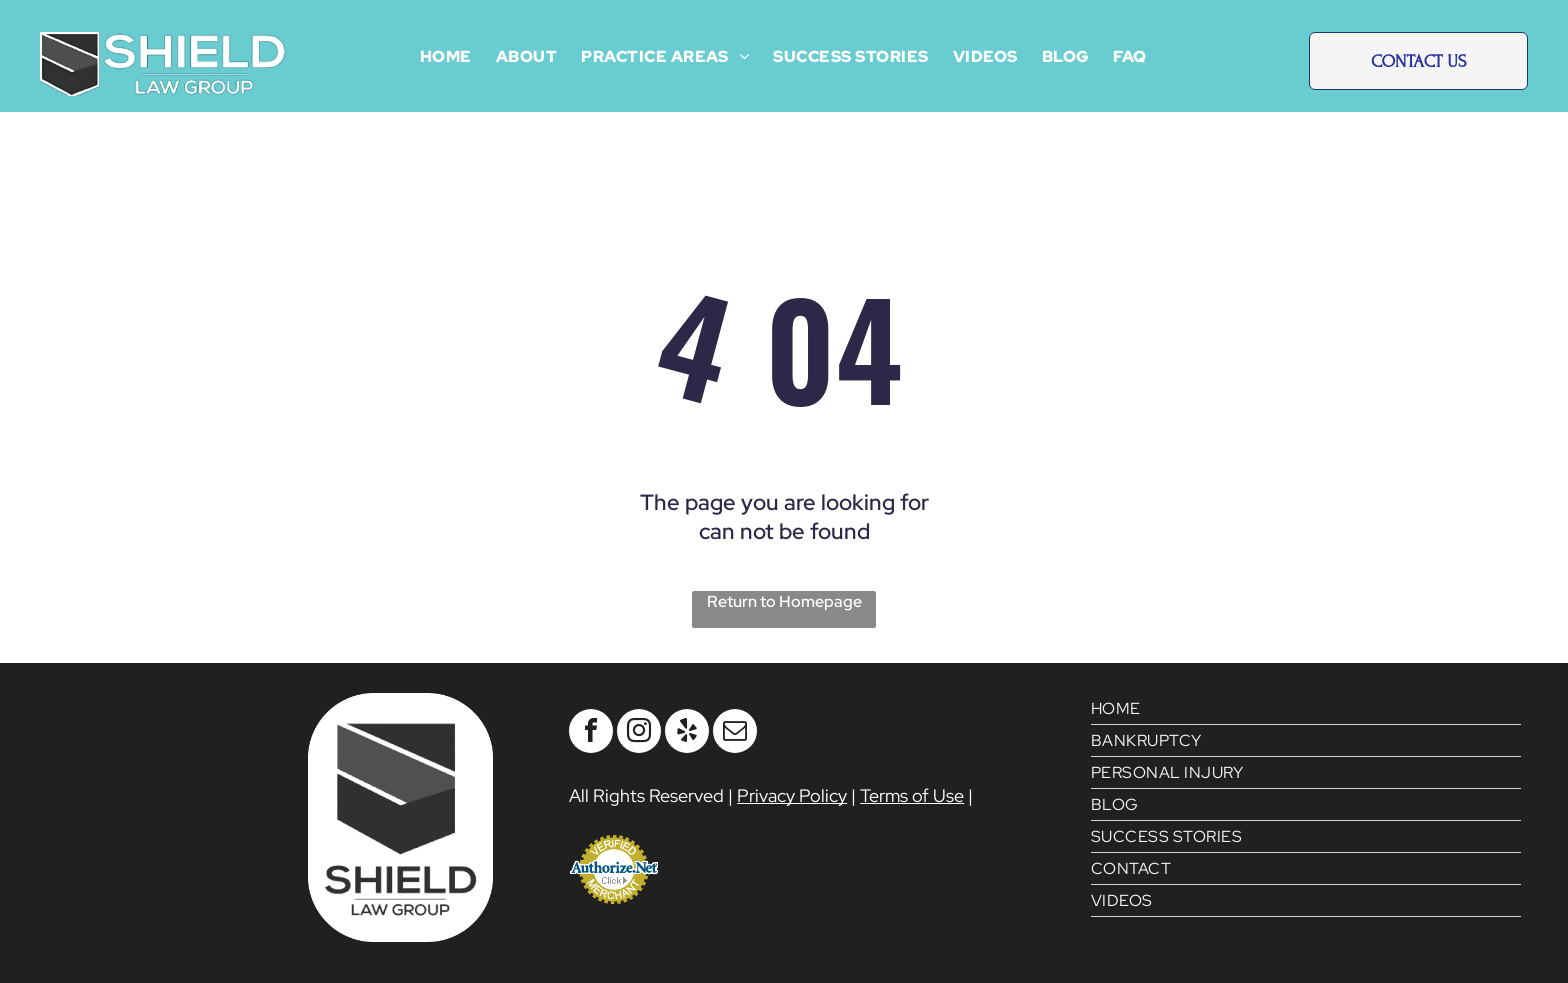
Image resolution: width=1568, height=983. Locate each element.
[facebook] (591, 733)
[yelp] (687, 733)
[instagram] (639, 733)
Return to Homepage (784, 601)
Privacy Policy (792, 795)
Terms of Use (912, 795)
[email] (735, 733)
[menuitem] (446, 56)
